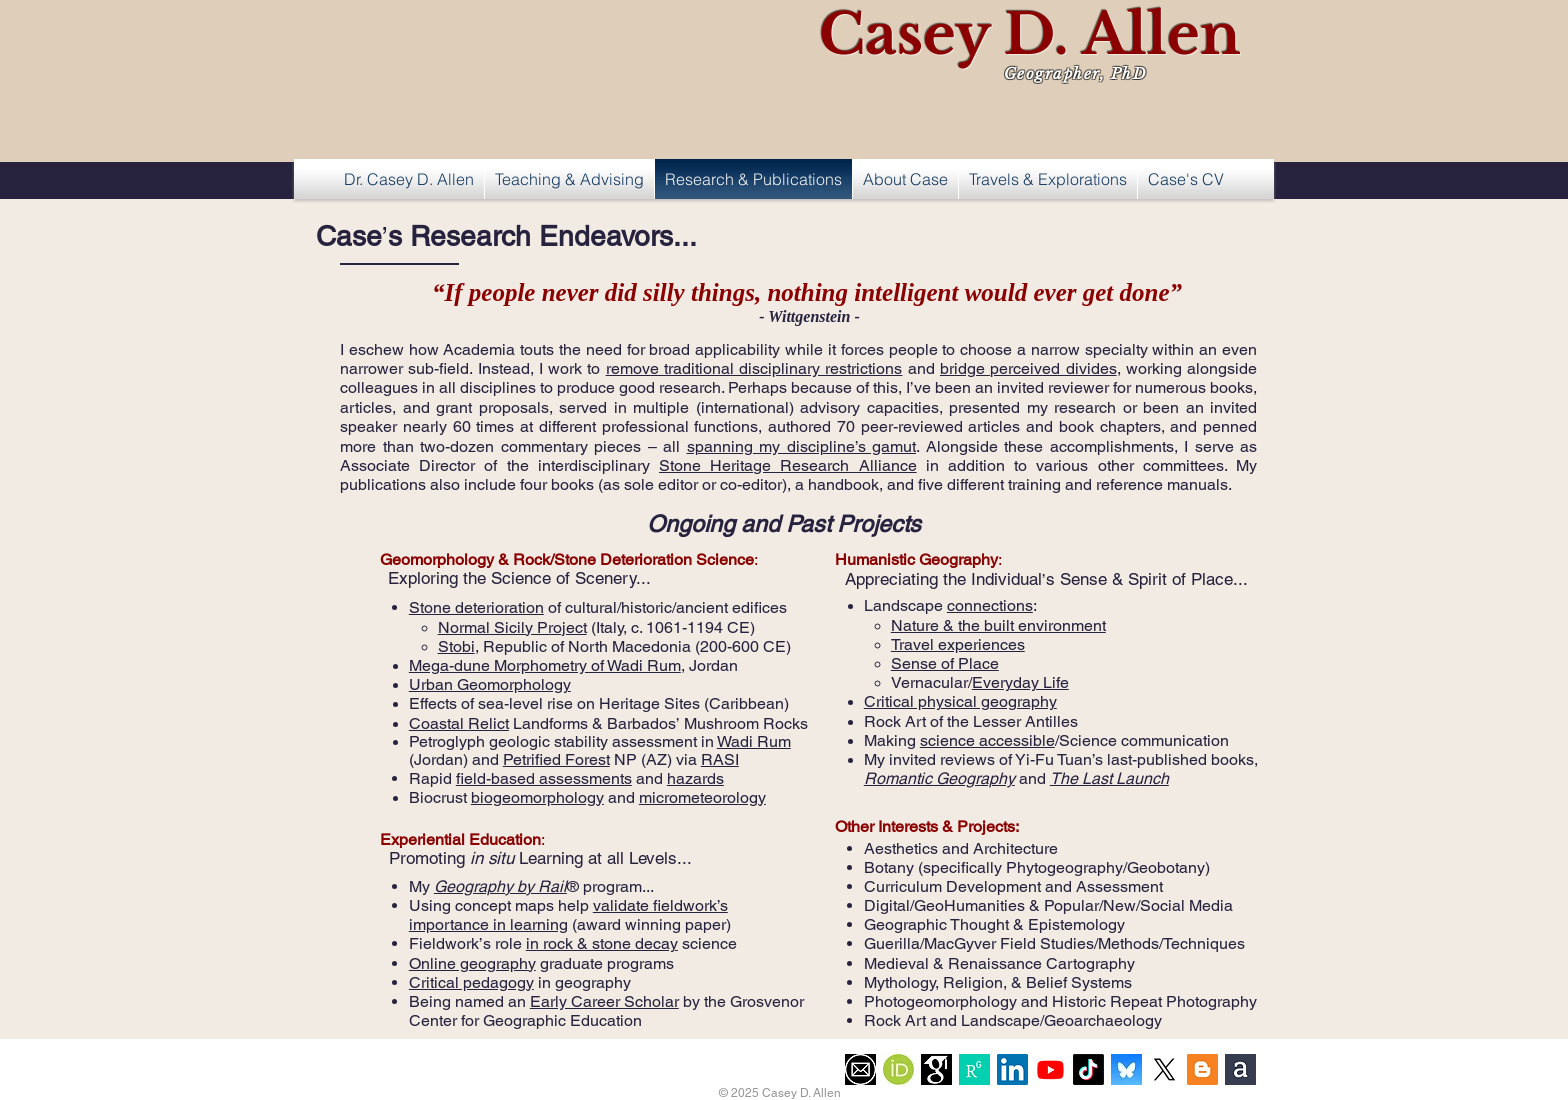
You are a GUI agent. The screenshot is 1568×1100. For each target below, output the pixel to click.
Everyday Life (1020, 682)
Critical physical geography (960, 701)
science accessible (987, 740)
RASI (720, 759)
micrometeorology (702, 797)
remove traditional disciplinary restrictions (754, 368)
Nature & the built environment (998, 625)
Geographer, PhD (1076, 73)
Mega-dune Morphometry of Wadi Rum (545, 665)
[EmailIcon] (860, 1069)
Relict (488, 723)
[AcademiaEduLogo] (1240, 1069)
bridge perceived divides (1028, 368)
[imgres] (936, 1069)
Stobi (456, 646)
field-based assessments (544, 778)
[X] (1164, 1069)
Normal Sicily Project (512, 627)
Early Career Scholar (604, 1001)
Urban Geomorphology (490, 684)
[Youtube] (1050, 1069)
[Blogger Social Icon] (1202, 1069)
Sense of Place (945, 663)
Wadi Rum (754, 741)
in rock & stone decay (602, 943)
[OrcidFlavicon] (898, 1069)
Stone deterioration (476, 607)
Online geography (472, 963)
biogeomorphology (537, 797)
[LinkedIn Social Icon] (1012, 1069)
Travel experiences (958, 644)
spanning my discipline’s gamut (802, 446)
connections (990, 605)
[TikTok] (1088, 1069)
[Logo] (974, 1069)
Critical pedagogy (471, 982)
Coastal (438, 723)
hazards (695, 778)
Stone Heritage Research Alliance (788, 465)
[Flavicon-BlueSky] (1126, 1069)
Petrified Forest (556, 759)
